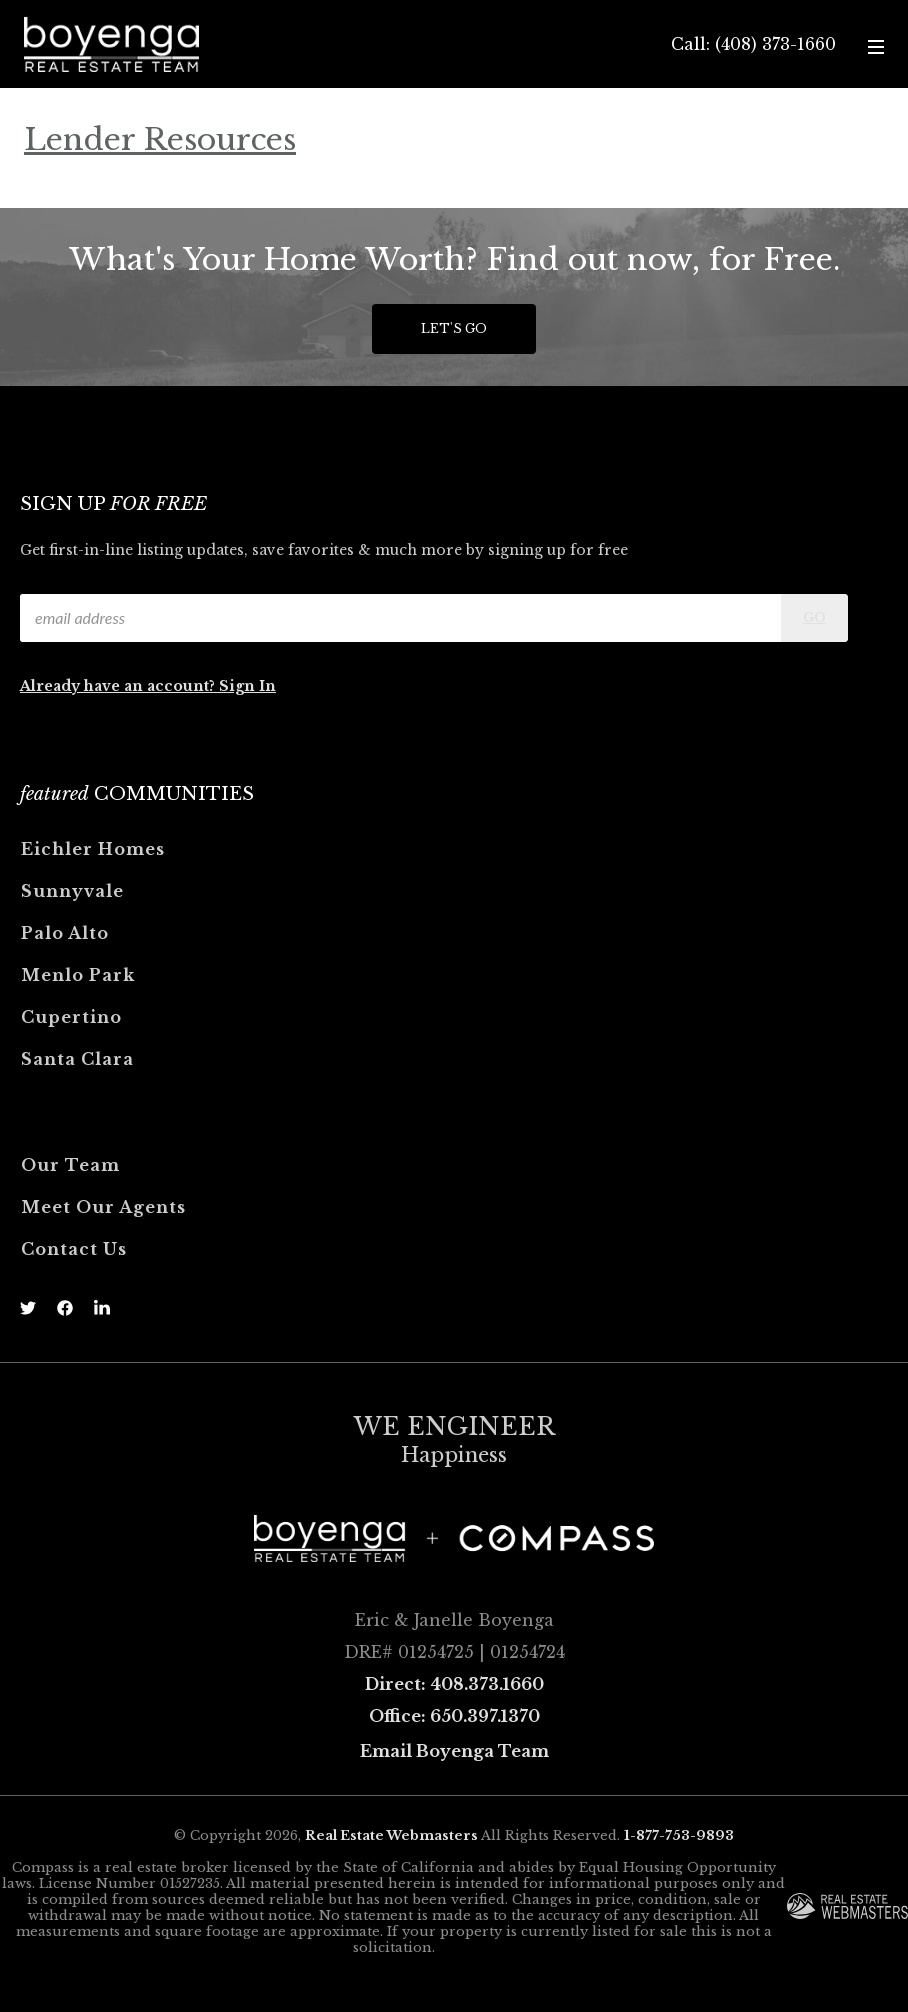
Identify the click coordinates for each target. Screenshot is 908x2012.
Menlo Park (78, 975)
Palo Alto (65, 933)
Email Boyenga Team (454, 1751)
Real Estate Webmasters (391, 1835)
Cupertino (71, 1017)
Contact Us (74, 1249)
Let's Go (454, 328)
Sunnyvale (72, 891)
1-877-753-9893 (679, 1835)
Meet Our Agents (103, 1207)
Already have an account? (119, 686)
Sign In (247, 686)
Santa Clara (77, 1059)
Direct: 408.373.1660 (454, 1684)
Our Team (70, 1165)
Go (814, 617)
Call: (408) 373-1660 (753, 44)
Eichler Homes (93, 849)
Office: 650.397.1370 (454, 1716)
